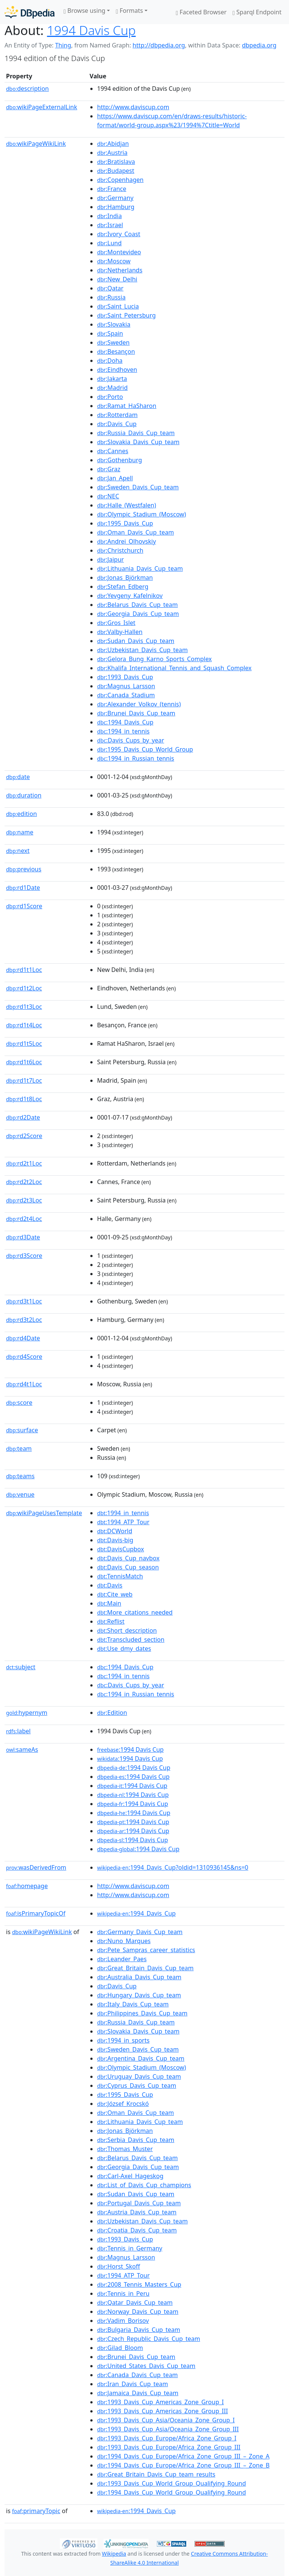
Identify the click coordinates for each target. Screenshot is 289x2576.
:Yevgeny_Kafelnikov (130, 595)
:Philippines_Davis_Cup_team (142, 2013)
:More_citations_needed (135, 1612)
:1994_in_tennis (123, 731)
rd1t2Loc (24, 988)
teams (20, 1476)
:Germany (115, 198)
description (27, 88)
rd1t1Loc (24, 970)
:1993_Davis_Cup (125, 677)
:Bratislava (116, 161)
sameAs (22, 1749)
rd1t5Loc (24, 1043)
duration (23, 795)
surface (22, 1430)
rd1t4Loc (24, 1025)
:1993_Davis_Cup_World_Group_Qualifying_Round (171, 2483)
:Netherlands (119, 270)
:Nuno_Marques (124, 1941)
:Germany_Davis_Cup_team (140, 1932)
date (18, 777)
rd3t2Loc (24, 1320)
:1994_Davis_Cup (125, 722)
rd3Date (23, 1237)
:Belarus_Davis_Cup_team (137, 604)
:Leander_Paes (122, 1959)
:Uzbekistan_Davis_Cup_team (142, 650)
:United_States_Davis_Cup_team (146, 2366)
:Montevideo (119, 252)
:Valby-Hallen (120, 632)
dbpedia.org (259, 45)
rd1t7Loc (24, 1080)
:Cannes (112, 451)
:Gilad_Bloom (120, 2348)
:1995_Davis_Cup (125, 523)
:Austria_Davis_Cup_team (136, 2212)
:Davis (109, 1585)
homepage (27, 1886)
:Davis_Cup (117, 424)
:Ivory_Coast (118, 234)
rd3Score (24, 1255)
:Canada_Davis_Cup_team (137, 2375)
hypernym (26, 1712)
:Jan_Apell (115, 478)
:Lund (109, 243)
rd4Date (23, 1338)
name (19, 832)
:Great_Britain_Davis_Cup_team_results (156, 2474)
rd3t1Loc (24, 1301)
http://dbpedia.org (158, 45)
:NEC (108, 496)
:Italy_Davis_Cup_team (133, 2004)
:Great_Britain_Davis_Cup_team (145, 1968)
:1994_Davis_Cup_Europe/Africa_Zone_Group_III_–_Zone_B (183, 2465)
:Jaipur (110, 559)
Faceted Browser (201, 12)
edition (21, 814)
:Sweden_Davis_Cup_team (138, 487)
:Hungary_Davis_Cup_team (139, 1995)
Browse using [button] (84, 10)
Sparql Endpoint (257, 12)
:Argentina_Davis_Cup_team (140, 2058)
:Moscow (114, 261)
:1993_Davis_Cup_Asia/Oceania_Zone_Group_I (166, 2420)
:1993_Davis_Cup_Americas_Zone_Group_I (160, 2402)
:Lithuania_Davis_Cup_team (140, 568)
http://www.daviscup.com (133, 107)
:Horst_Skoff (118, 2266)
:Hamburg (115, 207)
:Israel (110, 225)
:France (111, 189)
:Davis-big (115, 1540)
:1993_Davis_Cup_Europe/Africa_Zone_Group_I (166, 2438)
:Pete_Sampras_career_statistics (146, 1950)
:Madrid (112, 387)
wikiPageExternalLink (41, 107)
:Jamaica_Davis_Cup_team (137, 2393)
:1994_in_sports (123, 2040)
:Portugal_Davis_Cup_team (139, 2203)
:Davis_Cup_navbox (128, 1558)
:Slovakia (113, 324)
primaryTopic (36, 2511)
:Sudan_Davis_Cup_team (135, 641)
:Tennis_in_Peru (123, 2293)
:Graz (108, 469)
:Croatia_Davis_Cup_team (137, 2230)
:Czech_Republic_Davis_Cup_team (148, 2339)
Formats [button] (129, 10)
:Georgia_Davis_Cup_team (138, 614)
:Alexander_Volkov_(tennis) (139, 704)
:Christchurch (120, 550)
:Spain (110, 333)
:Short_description (127, 1630)
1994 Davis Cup (91, 30)
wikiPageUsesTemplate (44, 1513)
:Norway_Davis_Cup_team (137, 2311)
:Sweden (113, 342)
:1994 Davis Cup (130, 1749)
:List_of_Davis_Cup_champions (144, 2185)
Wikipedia (114, 2553)
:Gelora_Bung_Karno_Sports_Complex (154, 659)
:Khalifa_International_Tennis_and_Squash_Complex (174, 668)
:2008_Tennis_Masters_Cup (139, 2284)
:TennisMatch (120, 1576)
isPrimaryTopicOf (35, 1913)
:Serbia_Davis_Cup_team (135, 2140)
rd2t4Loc (24, 1219)
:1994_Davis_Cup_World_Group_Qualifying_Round (171, 2492)
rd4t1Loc (24, 1384)
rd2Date (23, 1117)
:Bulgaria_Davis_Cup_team (138, 2329)
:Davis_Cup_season (128, 1567)
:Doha (110, 360)
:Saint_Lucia (118, 306)
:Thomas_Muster (125, 2149)
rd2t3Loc (24, 1200)
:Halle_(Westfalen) (126, 505)
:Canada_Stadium (126, 695)
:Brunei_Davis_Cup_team (136, 713)
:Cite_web (114, 1594)
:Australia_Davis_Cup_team (139, 1977)
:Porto (110, 397)
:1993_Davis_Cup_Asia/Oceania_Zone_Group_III (168, 2429)
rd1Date (23, 887)
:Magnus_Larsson (126, 686)
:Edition (112, 1712)
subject (20, 1667)
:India (109, 216)
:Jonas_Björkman (125, 577)
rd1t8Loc (24, 1099)
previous (23, 869)
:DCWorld (114, 1531)
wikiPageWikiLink (36, 143)
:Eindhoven (117, 369)
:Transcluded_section (130, 1639)
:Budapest (115, 171)
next (17, 850)
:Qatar (110, 288)
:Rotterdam (117, 415)
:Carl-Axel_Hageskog (130, 2176)
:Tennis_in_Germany (129, 2248)
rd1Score (24, 906)
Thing (63, 45)
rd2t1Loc (24, 1163)
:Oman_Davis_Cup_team (135, 532)
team (19, 1448)
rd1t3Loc (24, 1006)
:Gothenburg (119, 460)
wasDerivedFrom (36, 1867)
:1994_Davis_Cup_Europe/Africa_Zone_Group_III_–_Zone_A (183, 2456)
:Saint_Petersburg (126, 315)
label (18, 1731)
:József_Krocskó (123, 2103)
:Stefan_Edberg (122, 586)
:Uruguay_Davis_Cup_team (139, 2076)
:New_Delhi (117, 279)
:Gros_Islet (116, 623)
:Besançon (116, 351)
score (19, 1402)
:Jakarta (112, 378)
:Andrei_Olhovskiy (126, 541)
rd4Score (24, 1356)
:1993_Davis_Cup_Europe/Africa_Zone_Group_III (168, 2447)
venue (20, 1494)
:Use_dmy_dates (124, 1648)
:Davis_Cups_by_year (130, 740)
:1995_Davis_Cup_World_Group (145, 749)
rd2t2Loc (24, 1182)
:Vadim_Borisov (123, 2320)
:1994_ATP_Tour (123, 1522)
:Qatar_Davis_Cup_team (135, 2302)
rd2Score (24, 1136)
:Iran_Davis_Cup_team (132, 2384)
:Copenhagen (120, 180)
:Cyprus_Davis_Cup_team (136, 2085)
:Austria (112, 152)
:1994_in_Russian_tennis (135, 758)
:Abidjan (113, 143)
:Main (109, 1603)
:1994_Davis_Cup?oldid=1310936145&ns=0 (172, 1867)
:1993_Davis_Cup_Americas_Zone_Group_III (162, 2411)
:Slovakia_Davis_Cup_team (138, 442)
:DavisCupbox (120, 1549)
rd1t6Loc (24, 1062)
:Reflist (111, 1621)
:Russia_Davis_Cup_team (136, 433)
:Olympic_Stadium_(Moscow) (141, 514)
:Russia (111, 297)
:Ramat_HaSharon (126, 406)
